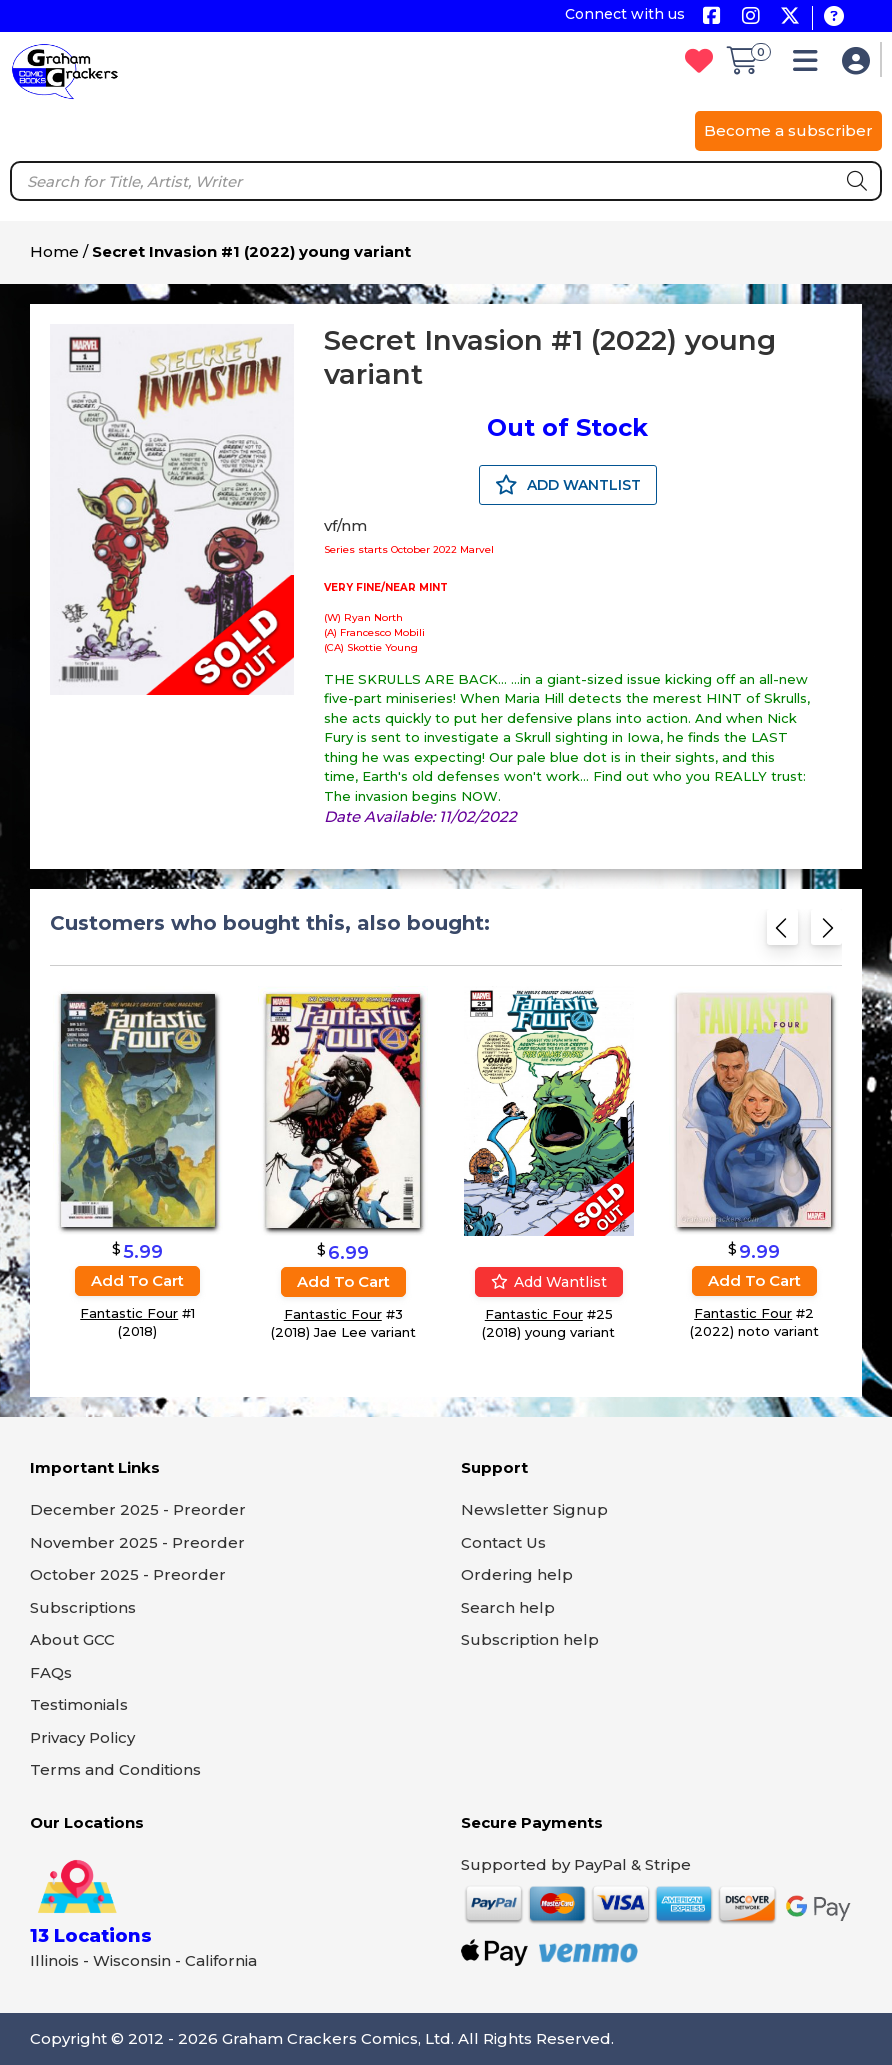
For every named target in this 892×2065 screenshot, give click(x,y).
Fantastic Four (129, 1313)
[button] (810, 65)
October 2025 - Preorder (128, 1574)
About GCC (72, 1639)
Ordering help (517, 1574)
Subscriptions (83, 1607)
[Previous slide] (782, 933)
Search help (508, 1607)
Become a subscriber (788, 130)
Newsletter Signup (534, 1509)
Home (54, 251)
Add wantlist (549, 1282)
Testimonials (79, 1704)
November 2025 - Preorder (137, 1542)
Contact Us (503, 1542)
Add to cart (137, 1280)
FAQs (51, 1672)
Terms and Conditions (115, 1769)
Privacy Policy (82, 1737)
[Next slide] (826, 933)
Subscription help (530, 1639)
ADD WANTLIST (568, 485)
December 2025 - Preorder (138, 1509)
